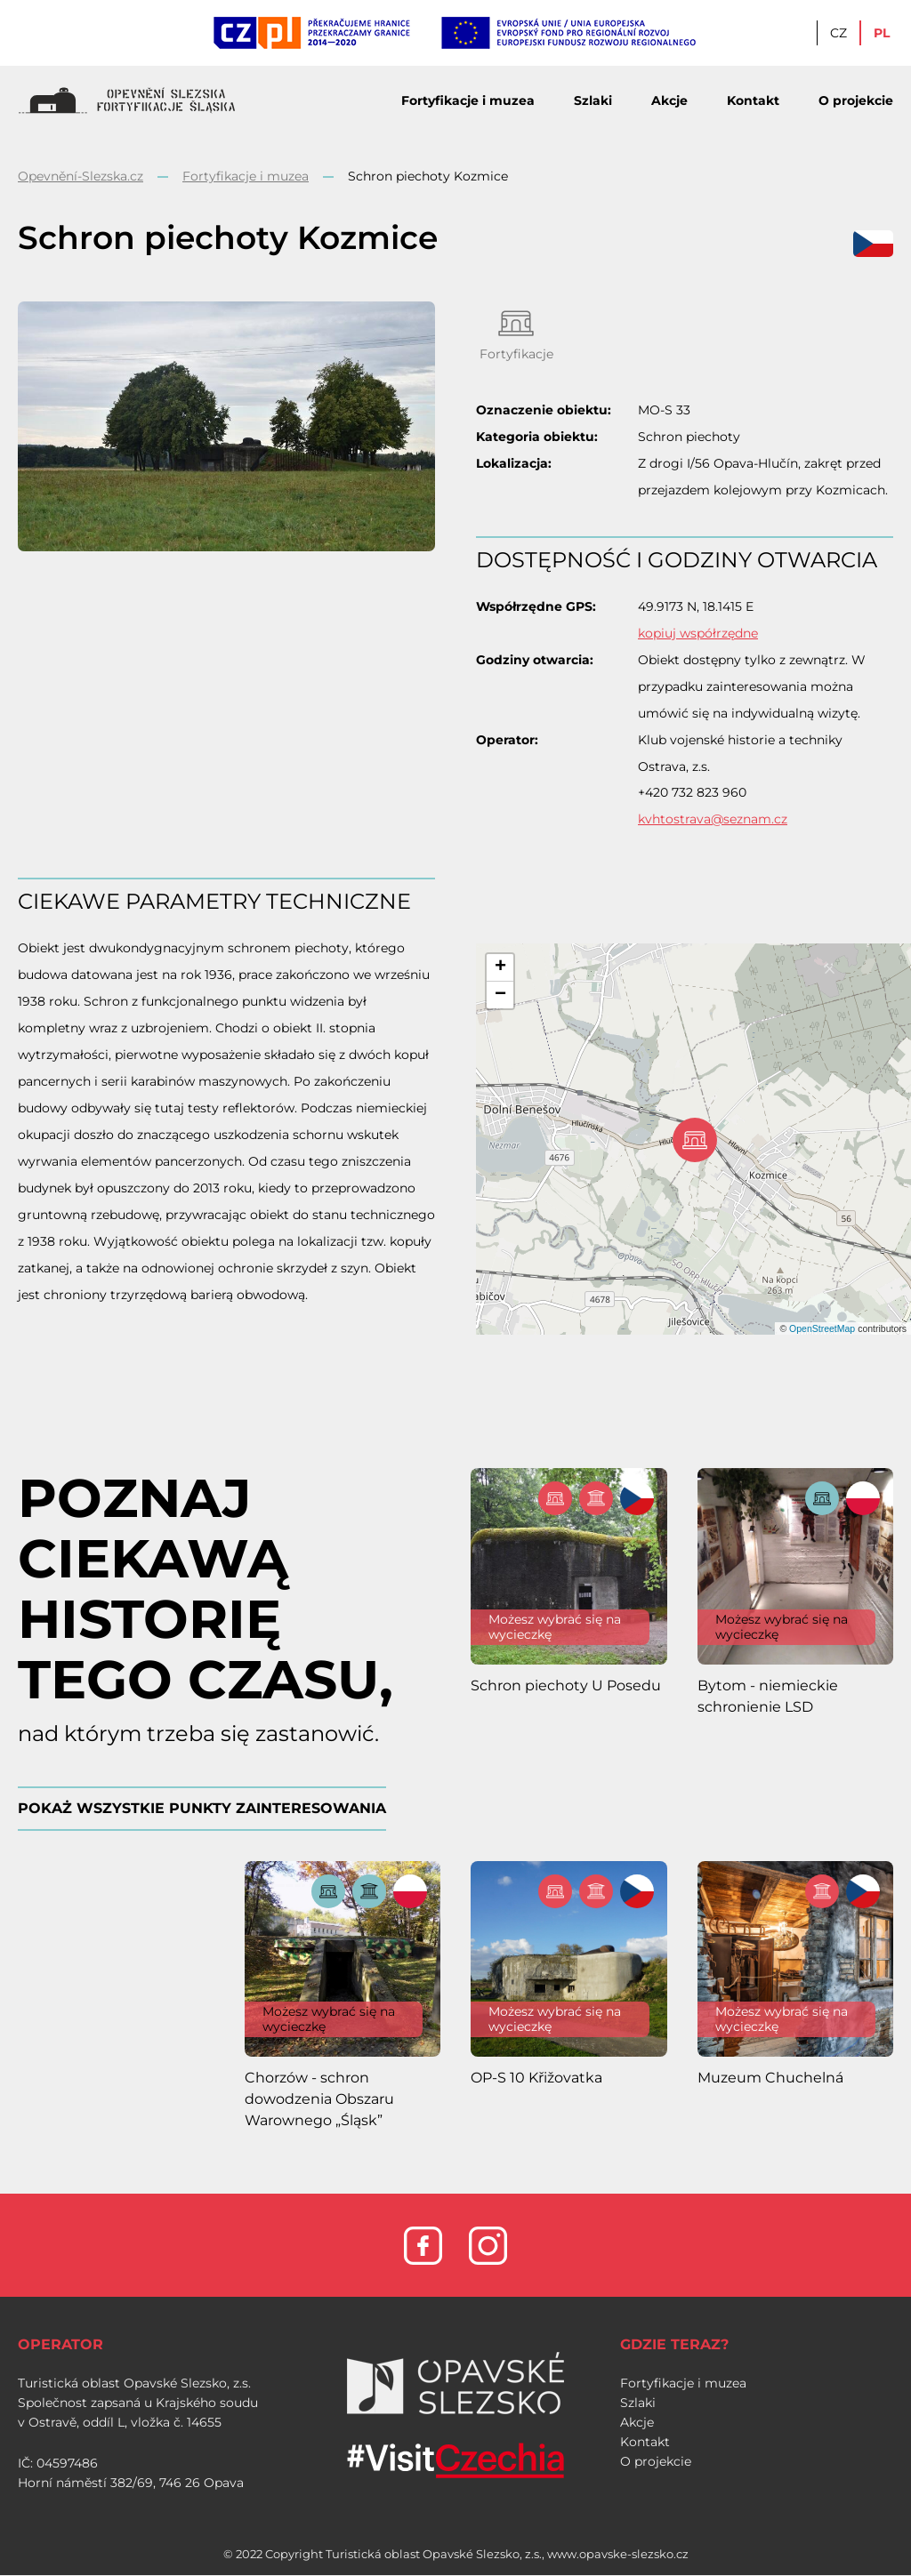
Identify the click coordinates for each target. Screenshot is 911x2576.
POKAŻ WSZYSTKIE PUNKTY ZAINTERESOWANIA (202, 1808)
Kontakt (753, 100)
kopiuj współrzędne (698, 633)
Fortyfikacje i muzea (468, 100)
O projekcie (855, 100)
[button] (500, 968)
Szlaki (593, 100)
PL (882, 33)
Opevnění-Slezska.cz (80, 176)
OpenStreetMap (822, 1328)
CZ (838, 33)
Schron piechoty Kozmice (428, 176)
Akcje (669, 100)
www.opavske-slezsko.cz (618, 2554)
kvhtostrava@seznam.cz (712, 819)
